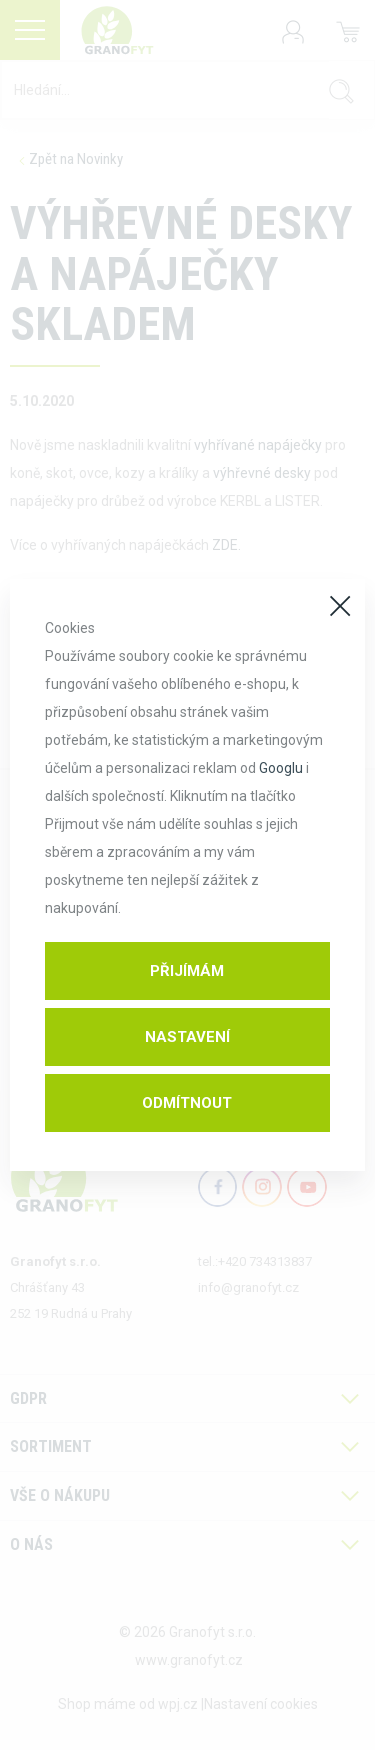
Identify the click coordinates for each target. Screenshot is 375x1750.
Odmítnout (187, 1103)
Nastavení (187, 1037)
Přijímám (187, 971)
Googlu (281, 768)
